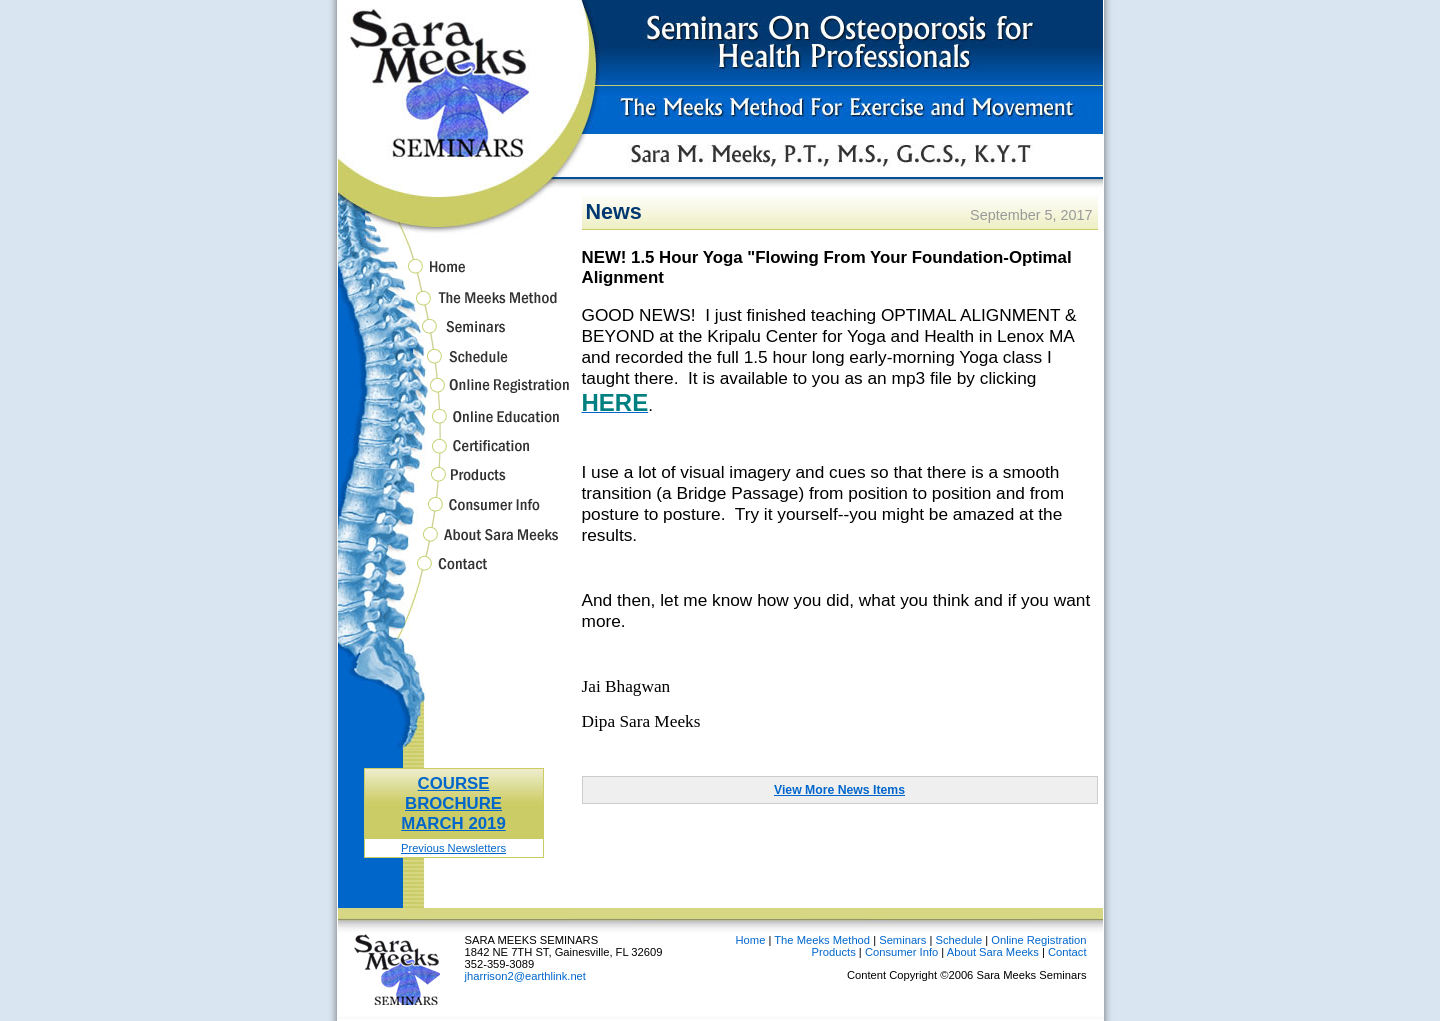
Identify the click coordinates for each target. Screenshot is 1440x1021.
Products (454, 483)
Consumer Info (454, 513)
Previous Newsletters (453, 848)
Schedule (454, 365)
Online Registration (454, 394)
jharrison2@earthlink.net (525, 976)
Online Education (454, 425)
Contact (454, 573)
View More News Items (839, 790)
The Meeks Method (454, 306)
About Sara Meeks (454, 543)
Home (454, 270)
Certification (454, 455)
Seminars (454, 336)
